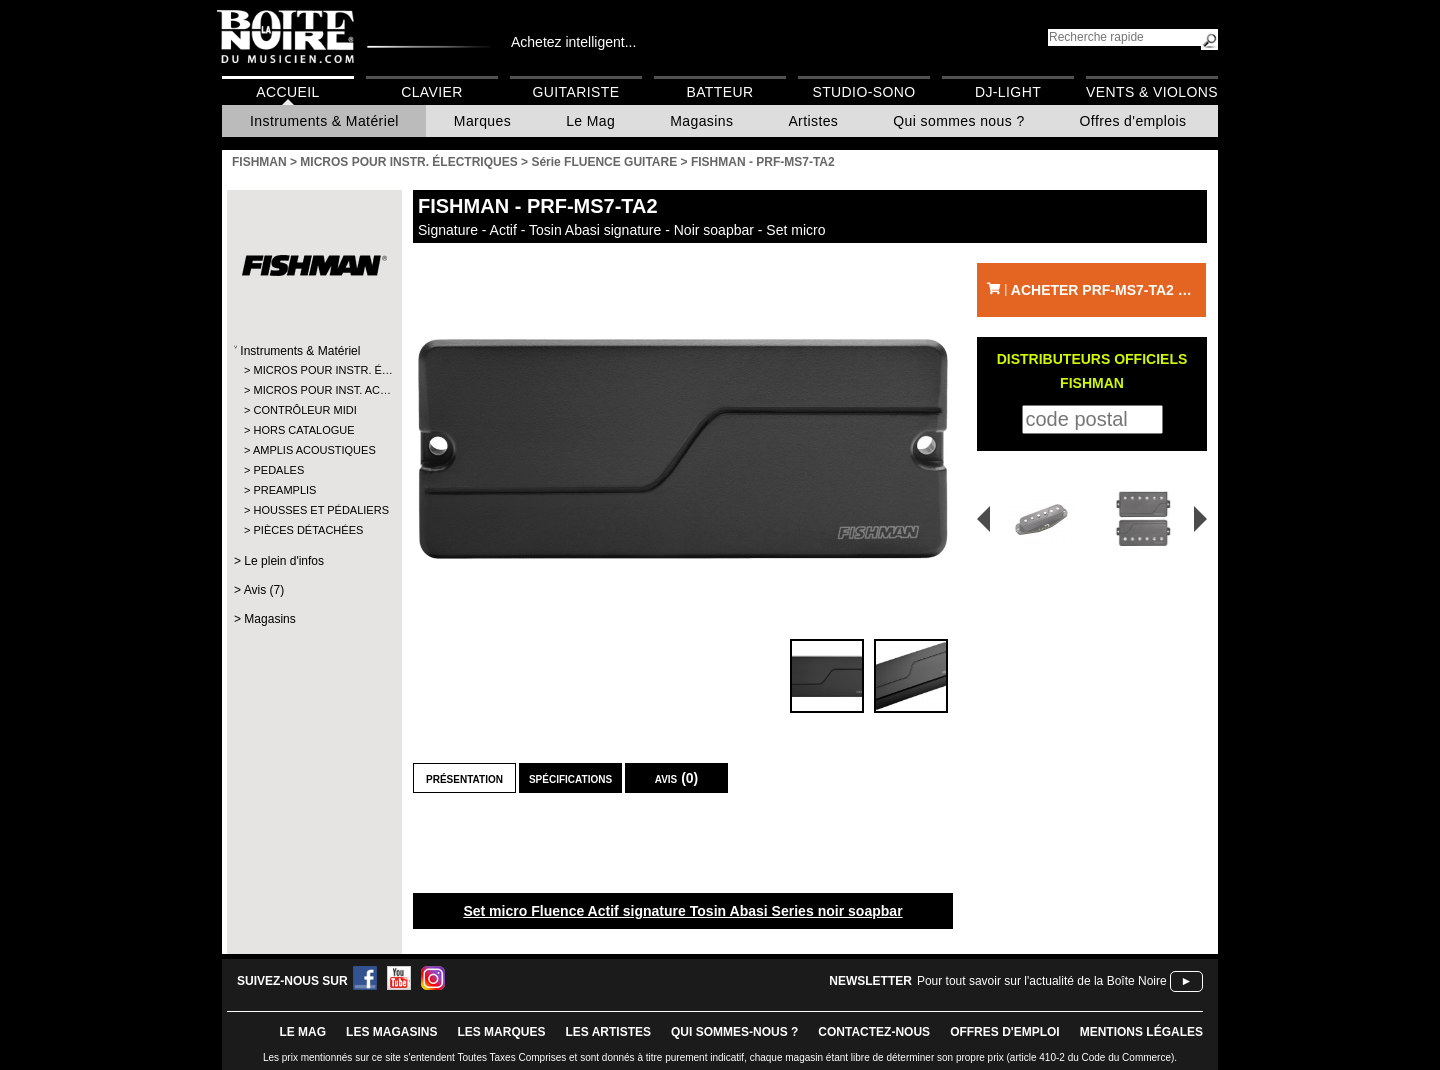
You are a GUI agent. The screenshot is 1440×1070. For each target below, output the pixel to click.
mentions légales (1141, 1032)
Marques (482, 121)
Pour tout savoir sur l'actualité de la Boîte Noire (1042, 981)
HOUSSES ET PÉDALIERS (313, 510)
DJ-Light (1008, 92)
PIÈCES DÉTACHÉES (308, 530)
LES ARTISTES (608, 1032)
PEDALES (278, 470)
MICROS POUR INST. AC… (313, 390)
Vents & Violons (1152, 92)
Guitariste (576, 92)
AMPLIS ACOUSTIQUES (313, 450)
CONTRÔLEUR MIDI (304, 410)
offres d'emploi (1005, 1032)
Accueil (287, 92)
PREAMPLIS (284, 490)
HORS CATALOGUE (303, 430)
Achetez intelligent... (573, 42)
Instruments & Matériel (324, 121)
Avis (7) (264, 590)
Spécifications (570, 778)
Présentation (464, 778)
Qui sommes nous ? (958, 121)
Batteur (719, 92)
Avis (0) (677, 778)
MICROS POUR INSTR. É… (313, 370)
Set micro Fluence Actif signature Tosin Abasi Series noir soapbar (682, 911)
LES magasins (391, 1032)
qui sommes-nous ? (734, 1032)
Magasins (701, 121)
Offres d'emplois (1133, 121)
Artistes (813, 121)
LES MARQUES (501, 1032)
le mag (302, 1032)
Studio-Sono (863, 92)
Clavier (432, 92)
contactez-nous (874, 1032)
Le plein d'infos (284, 561)
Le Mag (590, 121)
